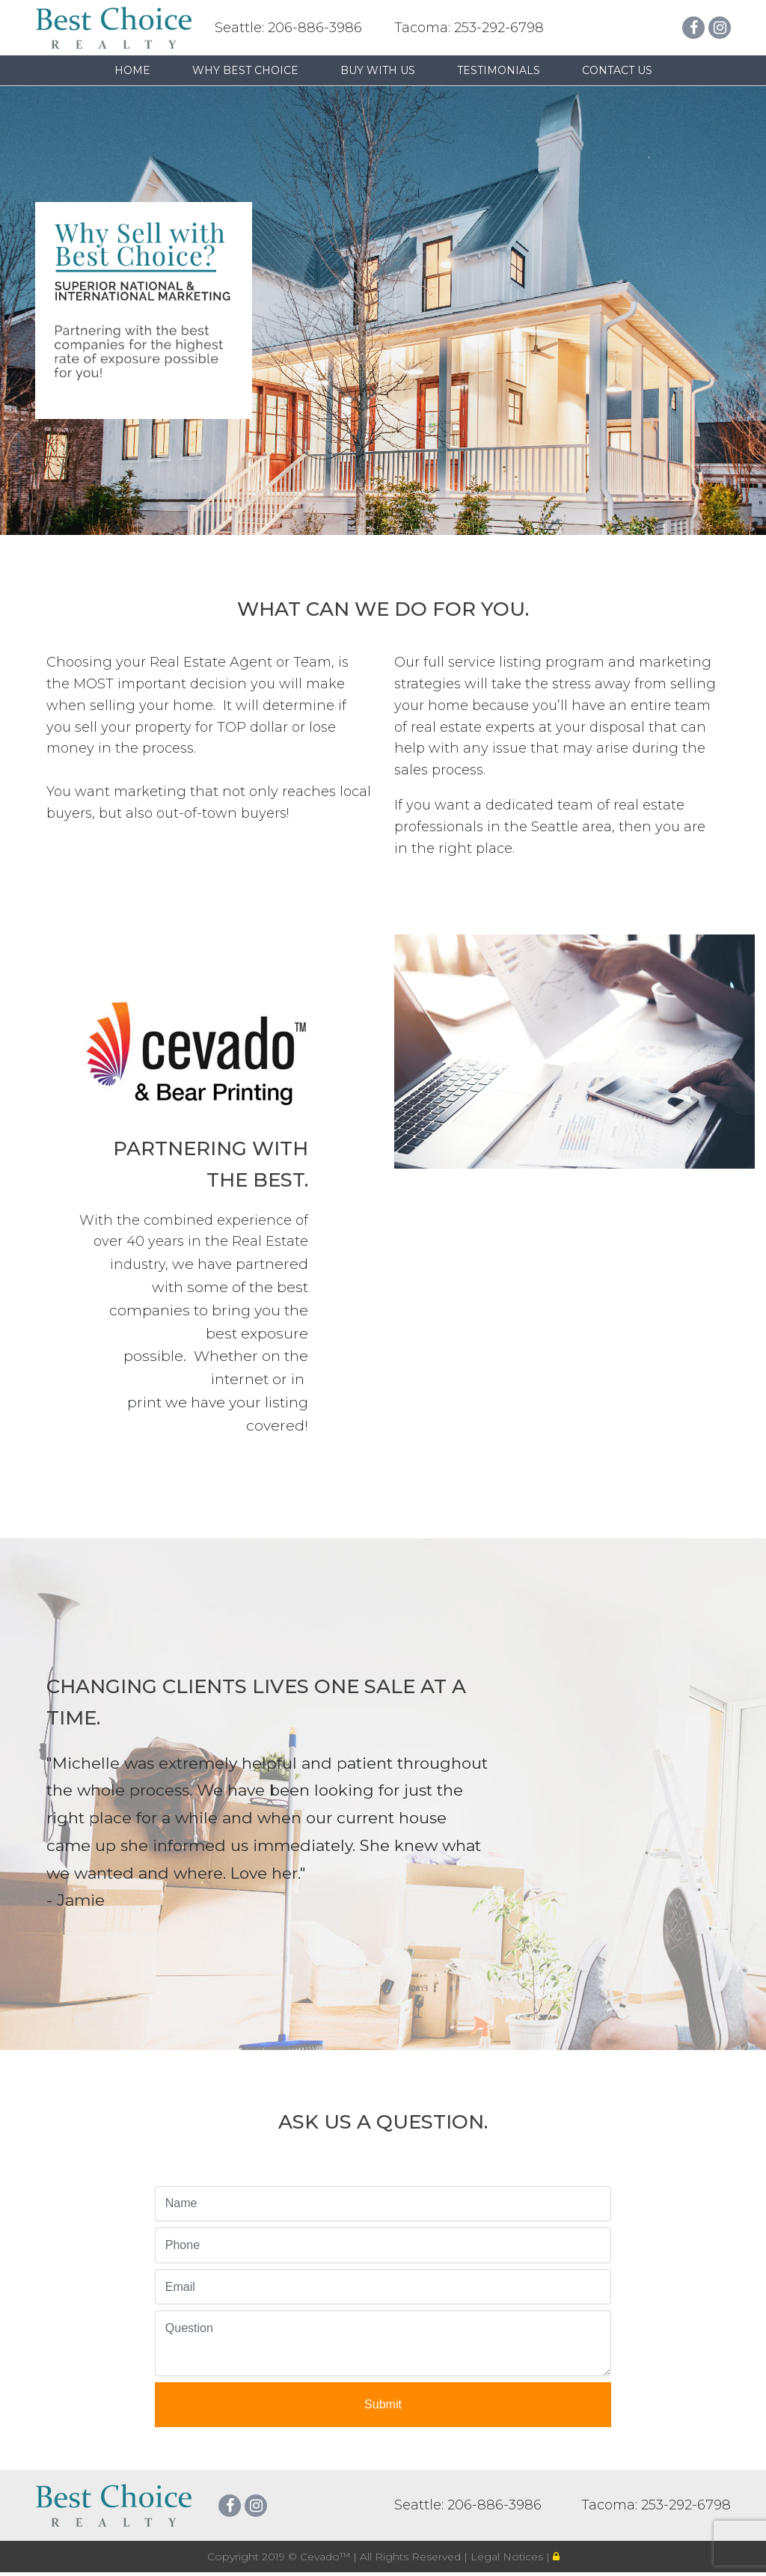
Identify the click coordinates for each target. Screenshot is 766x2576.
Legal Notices (508, 2556)
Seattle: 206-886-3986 (288, 27)
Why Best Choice (245, 70)
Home (132, 70)
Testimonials (498, 70)
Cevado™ (326, 2556)
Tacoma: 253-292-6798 (469, 27)
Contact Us (617, 70)
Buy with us (377, 70)
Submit (383, 2404)
